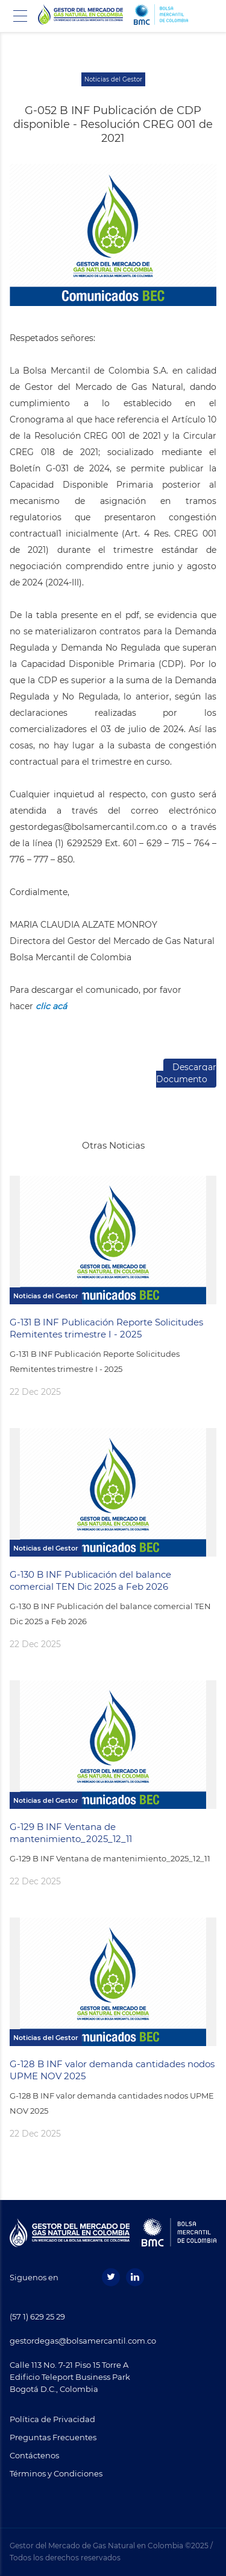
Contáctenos (34, 2455)
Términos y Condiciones (56, 2473)
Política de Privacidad (52, 2419)
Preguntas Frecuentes (53, 2437)
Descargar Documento (186, 1073)
